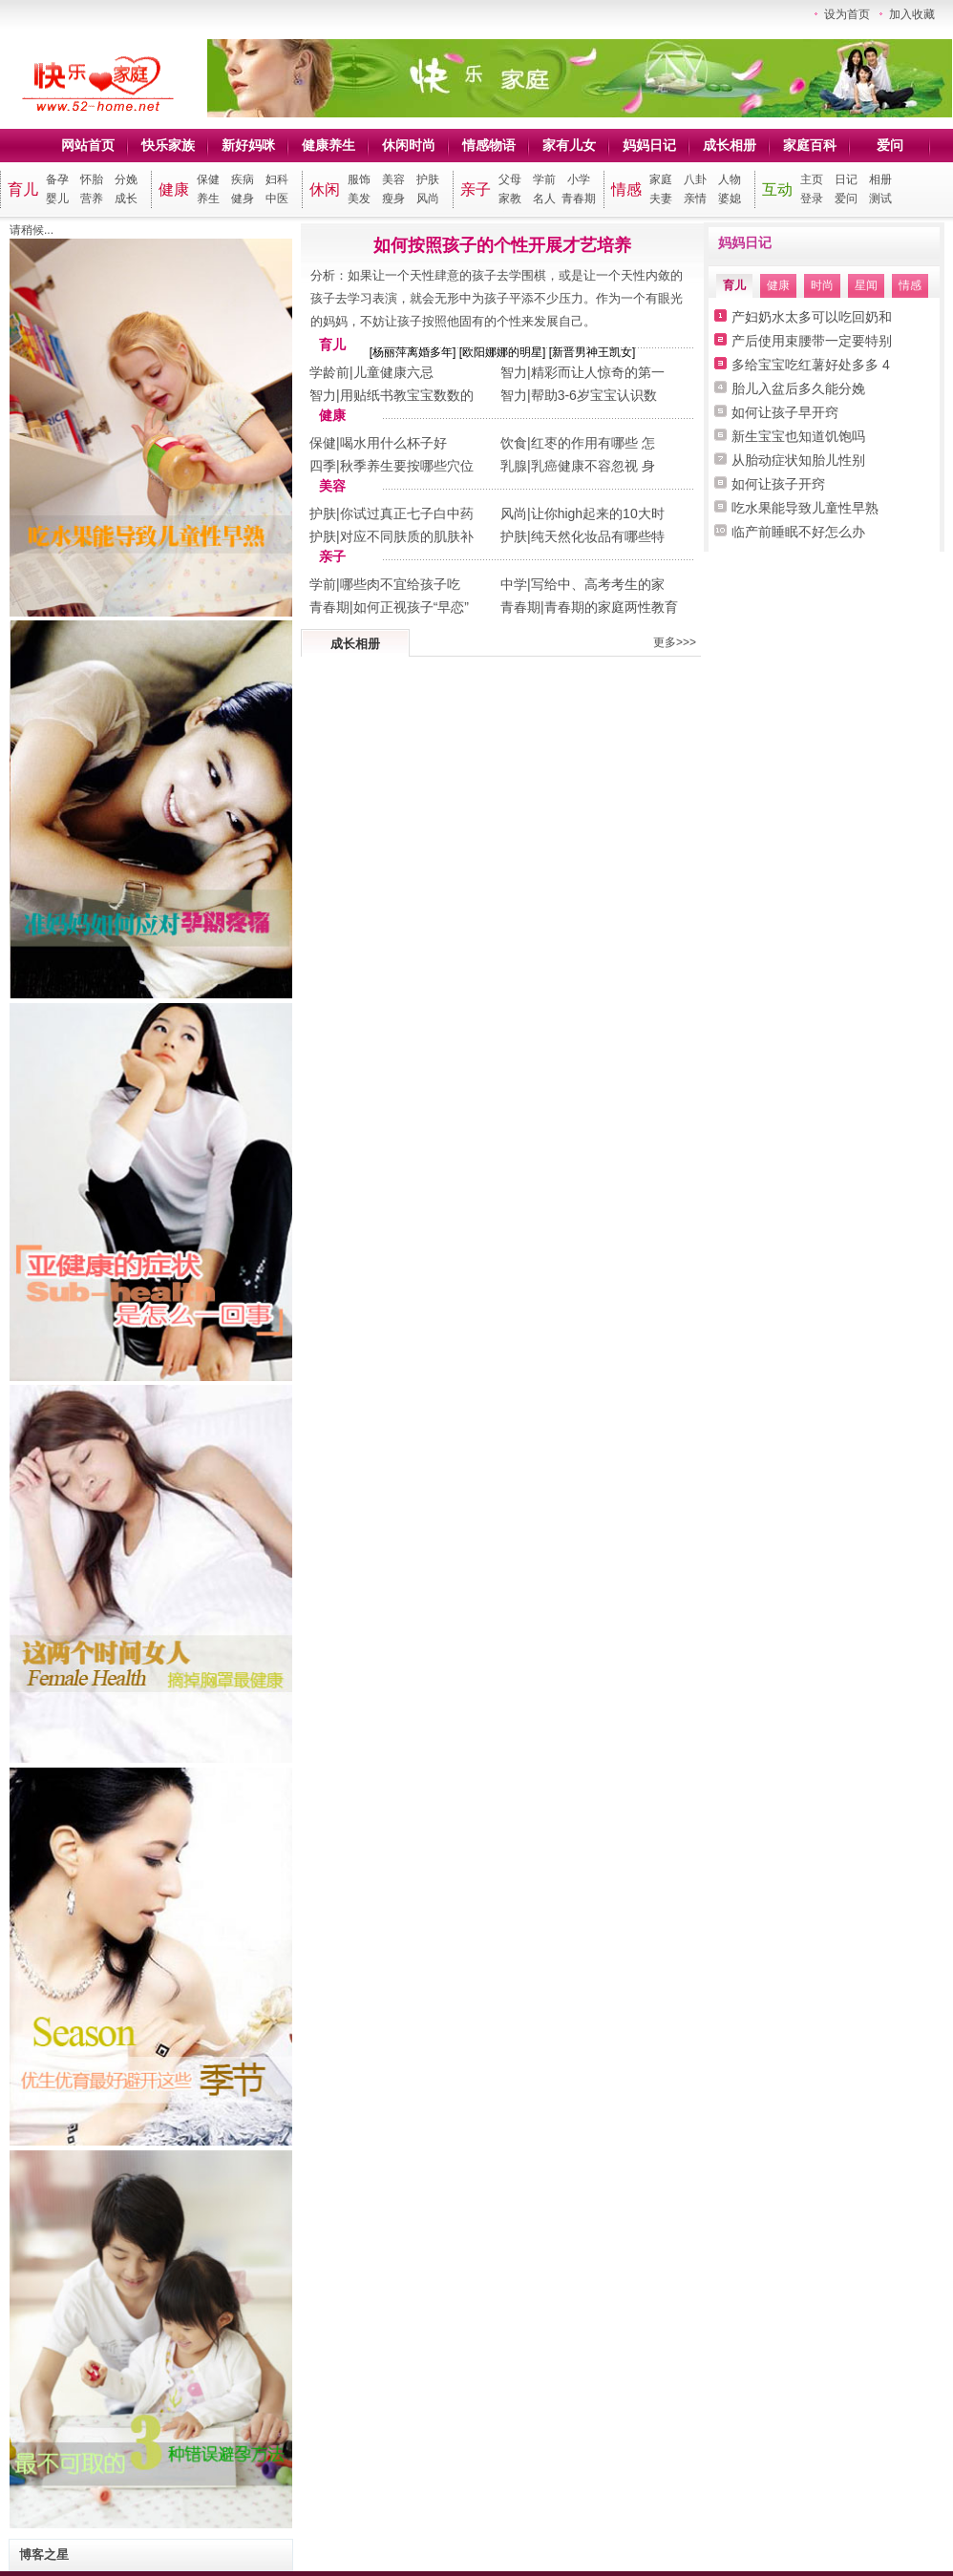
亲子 (475, 189)
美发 (359, 198)
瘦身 (393, 198)
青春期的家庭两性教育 (611, 607)
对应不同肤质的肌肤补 (407, 536)
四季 (322, 465)
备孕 (57, 179)
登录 (811, 198)
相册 (880, 179)
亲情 (695, 198)
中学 (513, 584)
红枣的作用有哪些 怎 (593, 442)
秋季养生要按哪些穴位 (407, 465)
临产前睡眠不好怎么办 (798, 531)
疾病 (242, 179)
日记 (846, 179)
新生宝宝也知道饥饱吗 (798, 436)
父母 (509, 179)
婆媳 (729, 198)
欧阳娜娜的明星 (502, 352)
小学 (578, 179)
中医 (276, 198)
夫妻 (660, 198)
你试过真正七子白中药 (407, 513)
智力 (513, 372)
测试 (880, 198)
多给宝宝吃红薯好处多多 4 (810, 364)
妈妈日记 (649, 145)
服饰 (359, 179)
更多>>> (674, 642)
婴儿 (57, 198)
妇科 (276, 179)
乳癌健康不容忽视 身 (593, 465)
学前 (544, 179)
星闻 (866, 285)
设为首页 (847, 14)
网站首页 (88, 145)
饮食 (513, 442)
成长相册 (729, 145)
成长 (126, 198)
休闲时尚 (408, 145)
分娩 (126, 179)
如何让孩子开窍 (778, 484)
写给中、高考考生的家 (598, 584)
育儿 (23, 189)
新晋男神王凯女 (592, 352)
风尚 (427, 198)
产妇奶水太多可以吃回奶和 (811, 317)
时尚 (822, 285)
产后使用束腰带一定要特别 (811, 340)
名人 (544, 198)
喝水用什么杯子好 (393, 442)
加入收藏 (912, 14)
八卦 (695, 179)
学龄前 (329, 372)
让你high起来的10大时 (598, 513)
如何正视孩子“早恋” (411, 607)
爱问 (890, 145)
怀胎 (91, 179)
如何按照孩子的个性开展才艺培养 (502, 245)
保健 (208, 179)
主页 (811, 179)
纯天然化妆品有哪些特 (598, 536)
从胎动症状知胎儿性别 (798, 460)
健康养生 (328, 145)
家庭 (660, 179)
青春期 (578, 198)
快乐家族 (168, 145)
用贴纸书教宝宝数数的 (407, 395)
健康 (174, 189)
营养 (91, 198)
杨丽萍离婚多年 (412, 352)
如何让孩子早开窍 (784, 412)
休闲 (324, 189)
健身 (242, 198)
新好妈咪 (248, 145)
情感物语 (489, 145)
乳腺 (513, 465)
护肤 (427, 179)
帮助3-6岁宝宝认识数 (594, 395)
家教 (509, 198)
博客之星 (44, 2554)
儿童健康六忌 (393, 372)
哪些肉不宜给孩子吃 (400, 584)
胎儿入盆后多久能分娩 (798, 388)
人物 (729, 179)
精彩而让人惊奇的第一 (598, 372)
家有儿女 (569, 145)
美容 (393, 179)
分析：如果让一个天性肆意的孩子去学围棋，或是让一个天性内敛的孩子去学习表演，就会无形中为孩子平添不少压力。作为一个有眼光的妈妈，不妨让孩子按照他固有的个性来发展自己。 (496, 298)
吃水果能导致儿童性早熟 (805, 507)
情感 (626, 189)
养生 (208, 198)
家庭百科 (810, 145)
